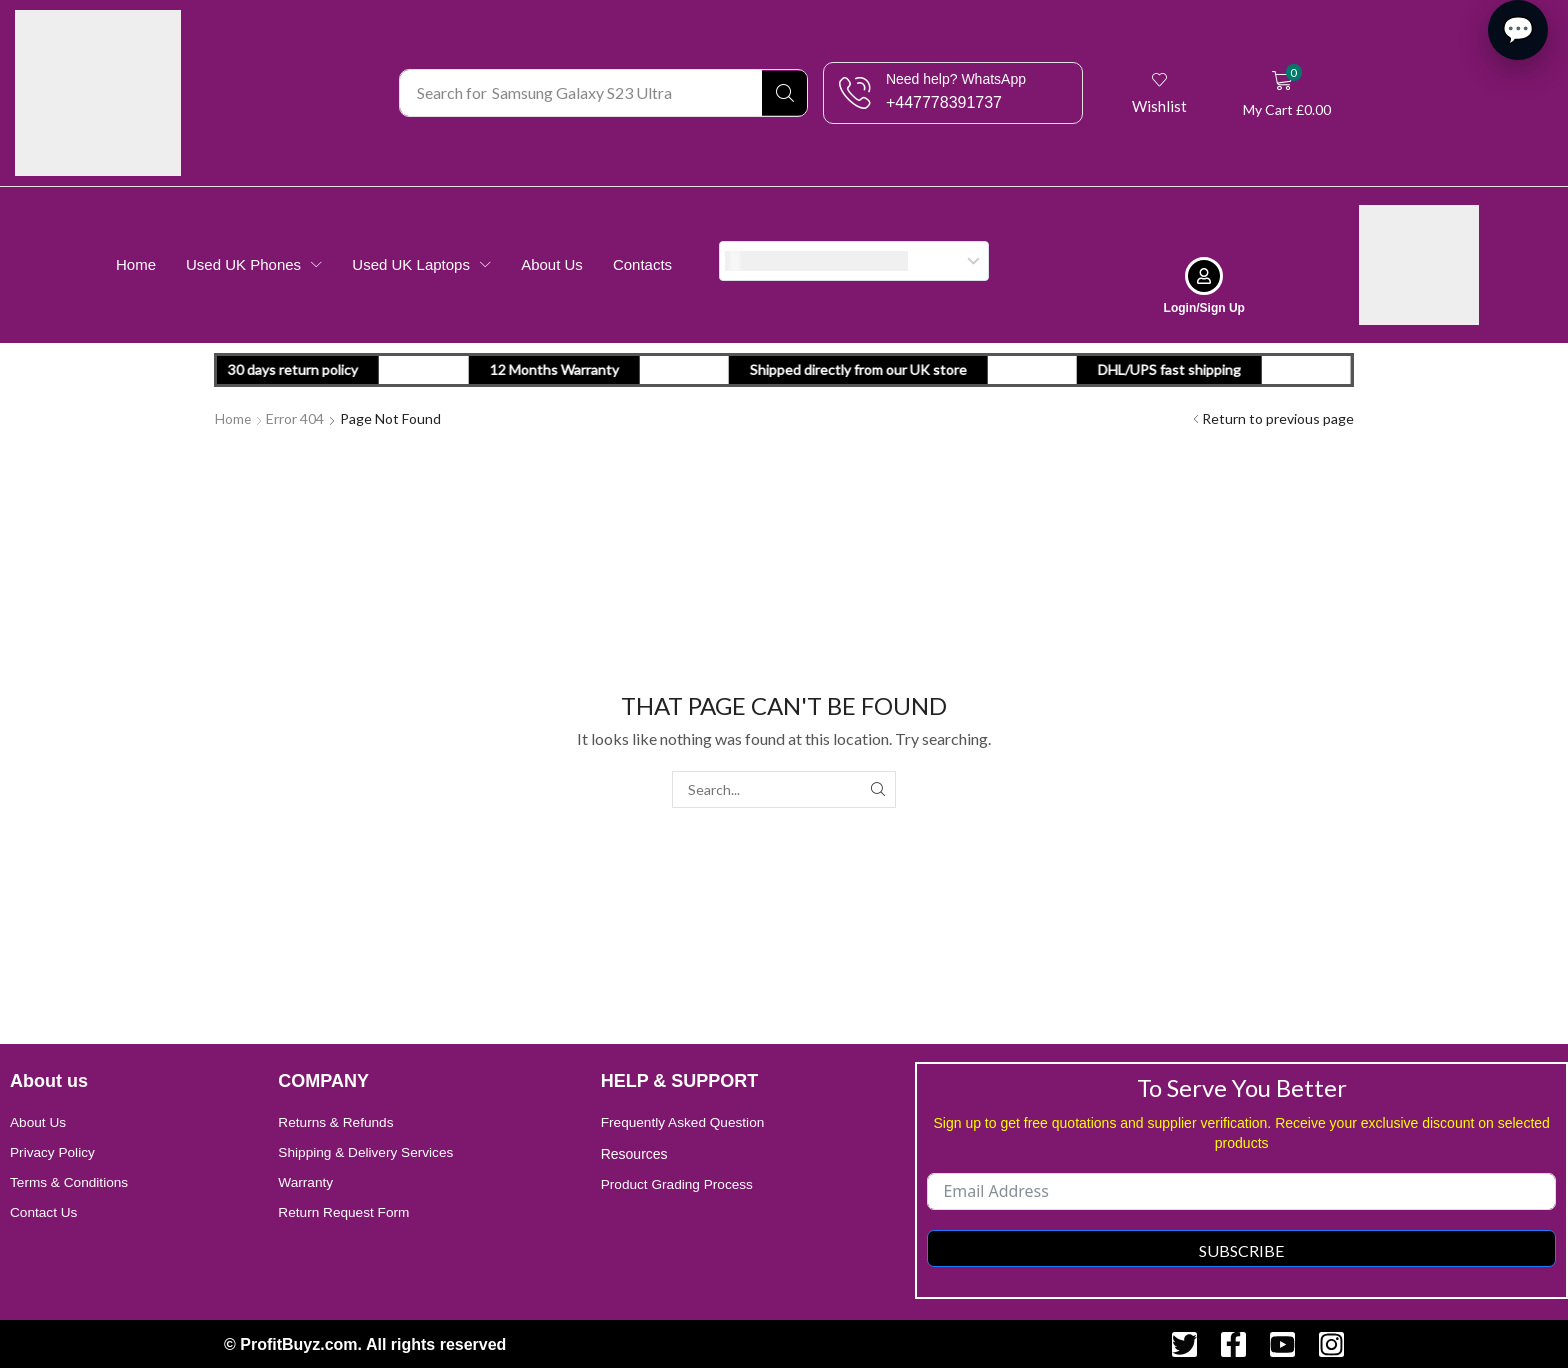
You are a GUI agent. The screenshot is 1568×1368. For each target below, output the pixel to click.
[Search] (784, 93)
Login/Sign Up (1204, 307)
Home (233, 417)
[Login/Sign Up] (1204, 275)
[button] (1160, 93)
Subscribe (1241, 1248)
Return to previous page (1278, 417)
